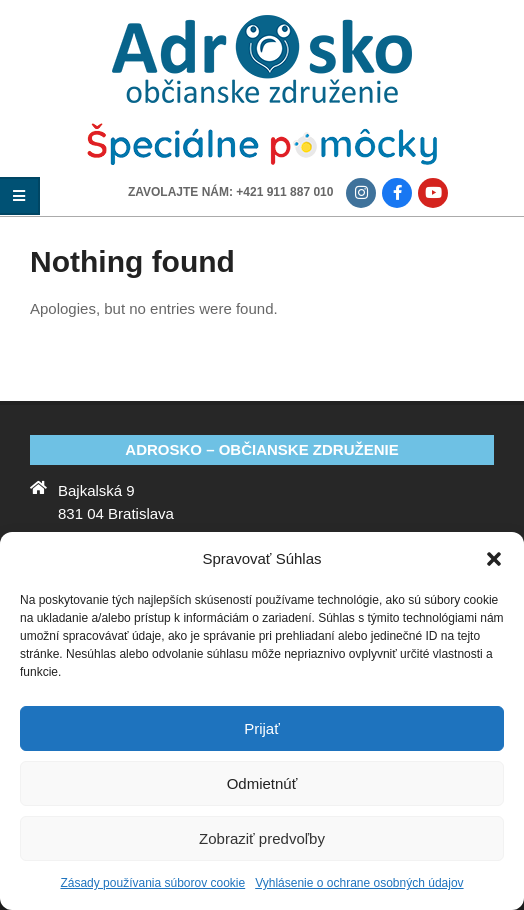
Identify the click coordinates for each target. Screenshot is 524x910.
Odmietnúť (262, 783)
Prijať (262, 728)
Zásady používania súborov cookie (152, 883)
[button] (494, 559)
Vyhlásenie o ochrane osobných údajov (359, 883)
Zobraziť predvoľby (262, 838)
